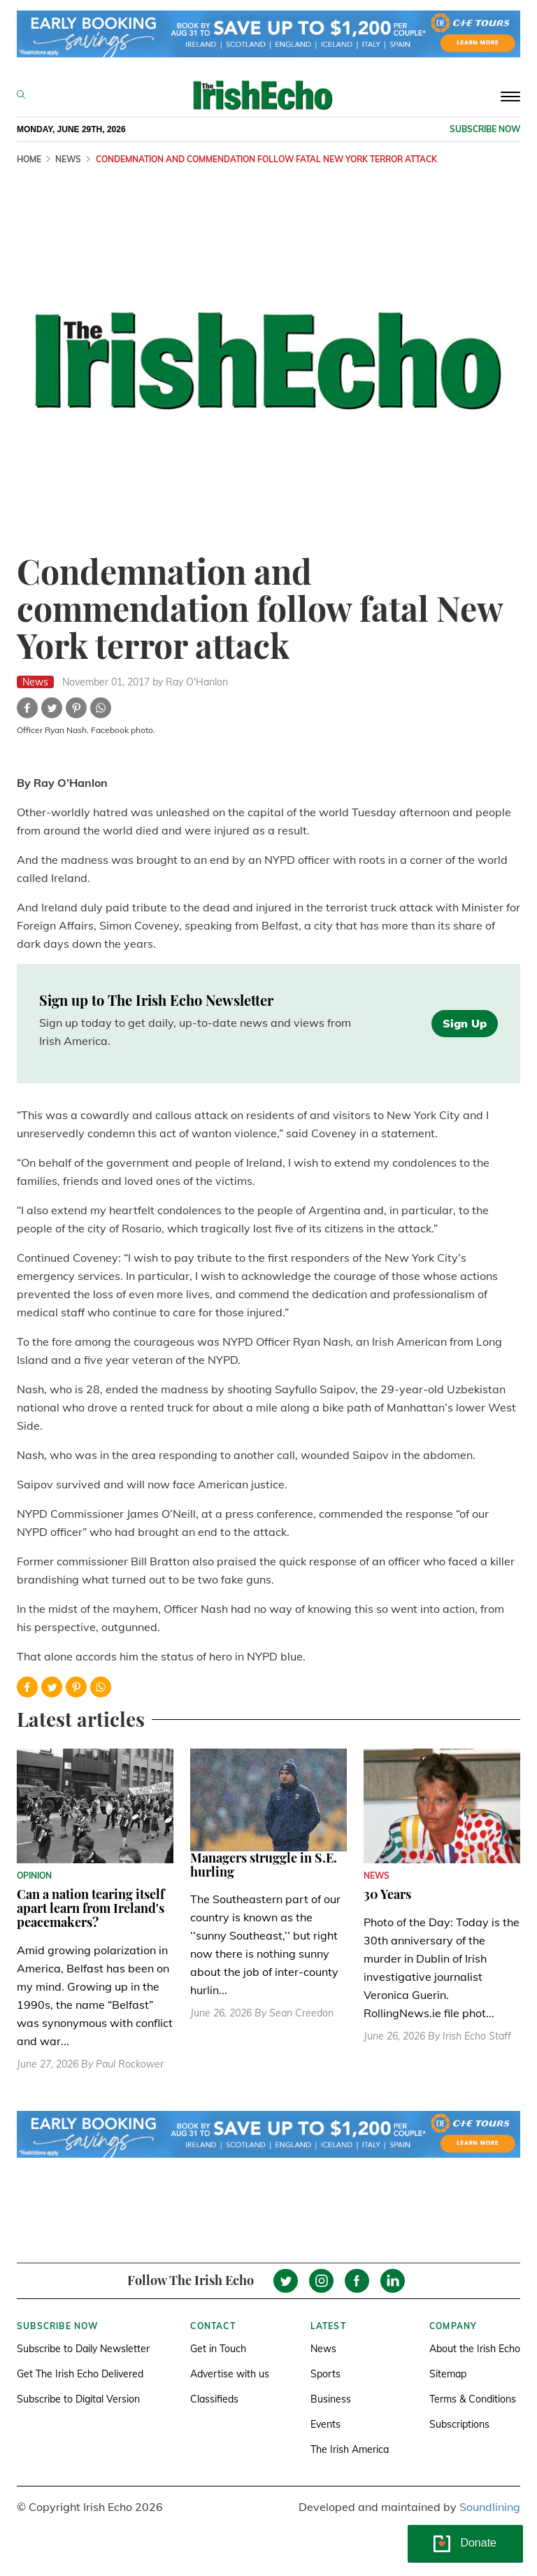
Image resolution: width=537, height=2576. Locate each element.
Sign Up (465, 1023)
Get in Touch (218, 2348)
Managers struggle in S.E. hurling (263, 1864)
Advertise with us (229, 2374)
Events (325, 2424)
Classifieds (214, 2399)
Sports (325, 2374)
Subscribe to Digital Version (78, 2399)
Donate (478, 2543)
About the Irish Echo (474, 2348)
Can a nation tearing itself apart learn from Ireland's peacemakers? (90, 1908)
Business (330, 2399)
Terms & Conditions (472, 2399)
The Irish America (349, 2449)
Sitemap (447, 2374)
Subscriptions (459, 2424)
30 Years (387, 1894)
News (323, 2348)
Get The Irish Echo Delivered (80, 2374)
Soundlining (489, 2507)
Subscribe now (485, 129)
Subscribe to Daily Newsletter (83, 2348)
